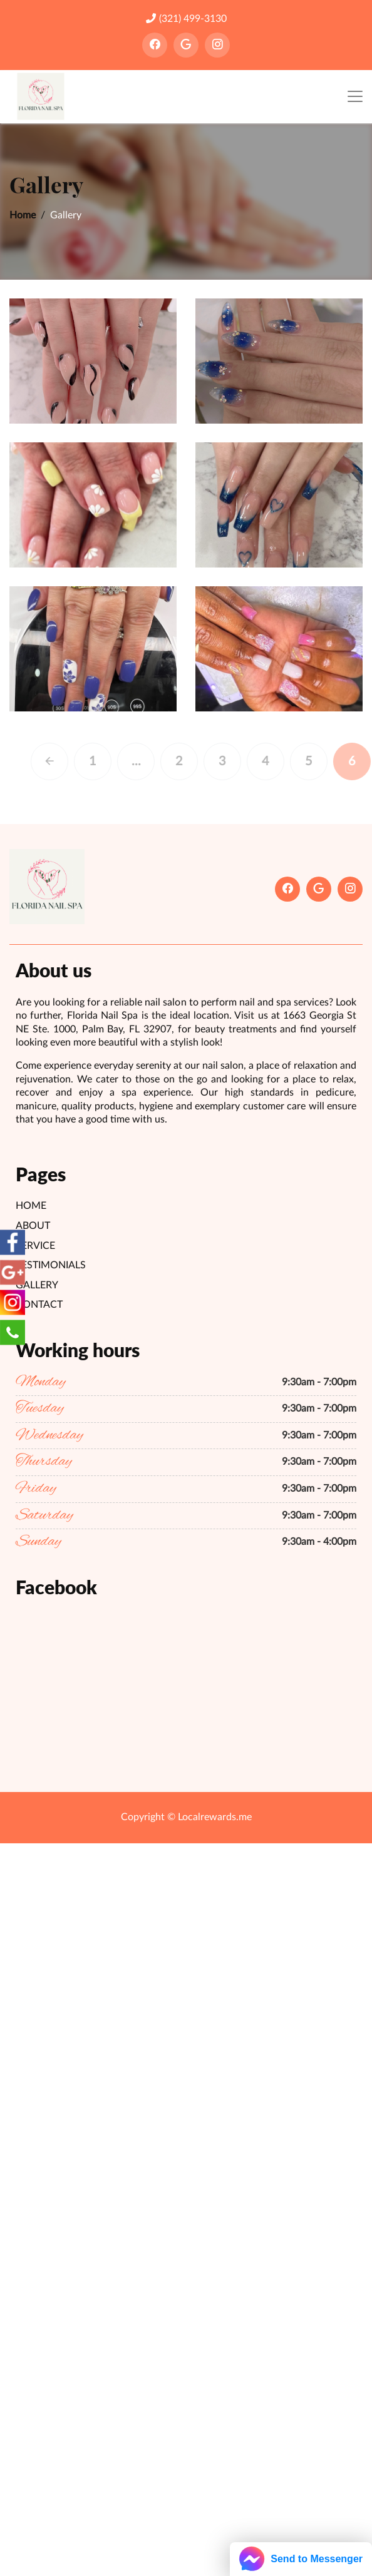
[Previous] (67, 761)
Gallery (37, 1285)
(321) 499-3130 (186, 18)
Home (22, 215)
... (153, 761)
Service (35, 1246)
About (33, 1226)
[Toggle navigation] (355, 96)
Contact (39, 1305)
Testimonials (51, 1265)
